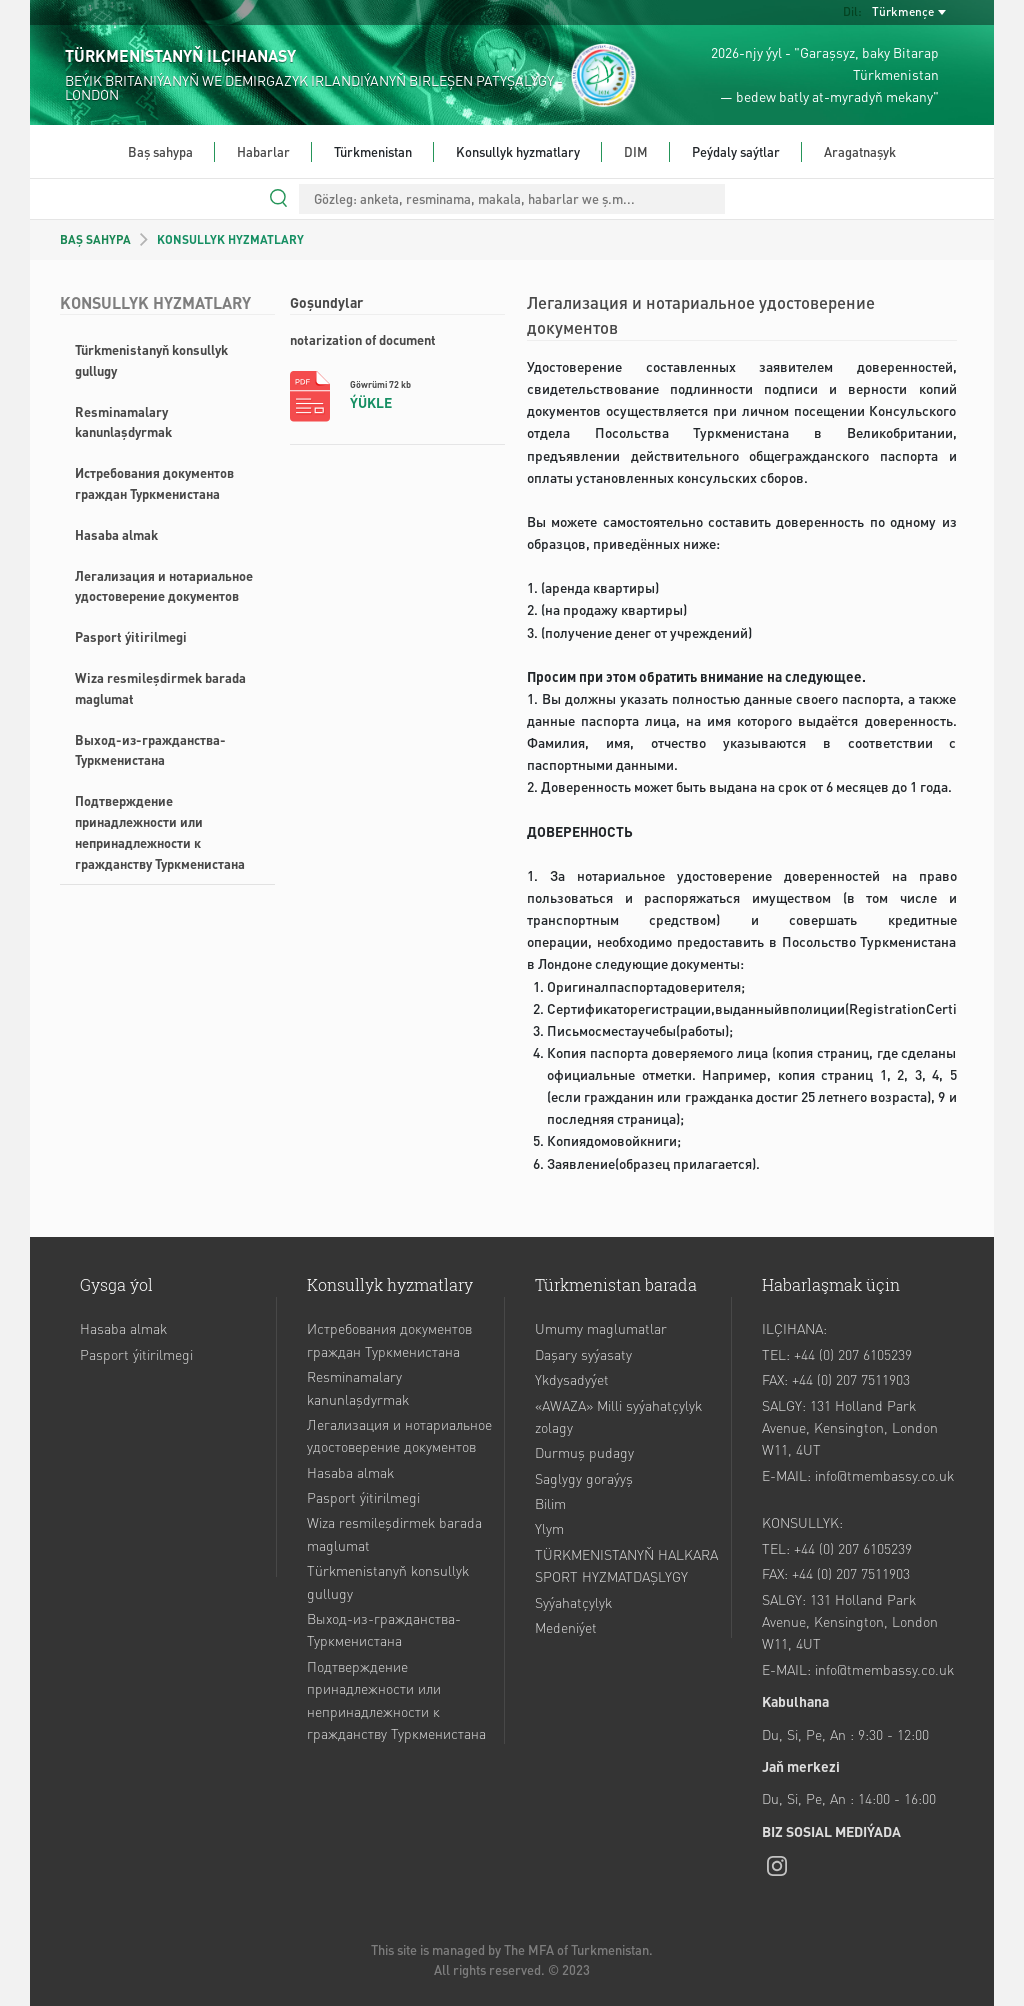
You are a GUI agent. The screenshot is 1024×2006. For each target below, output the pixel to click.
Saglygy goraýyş (584, 1478)
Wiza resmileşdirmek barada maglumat (160, 688)
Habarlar (263, 151)
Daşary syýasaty (583, 1354)
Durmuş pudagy (584, 1452)
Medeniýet (566, 1627)
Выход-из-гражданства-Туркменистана (150, 750)
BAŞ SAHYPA (95, 239)
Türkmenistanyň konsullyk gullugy (151, 360)
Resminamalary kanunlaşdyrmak (123, 422)
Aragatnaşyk (860, 151)
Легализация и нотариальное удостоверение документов (164, 586)
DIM (636, 151)
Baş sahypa (160, 151)
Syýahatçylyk (573, 1602)
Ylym (549, 1528)
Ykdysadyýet (572, 1379)
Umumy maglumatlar (601, 1328)
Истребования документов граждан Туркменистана (154, 483)
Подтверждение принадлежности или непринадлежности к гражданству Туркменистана (160, 831)
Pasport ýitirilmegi (131, 636)
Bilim (550, 1503)
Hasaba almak (116, 534)
